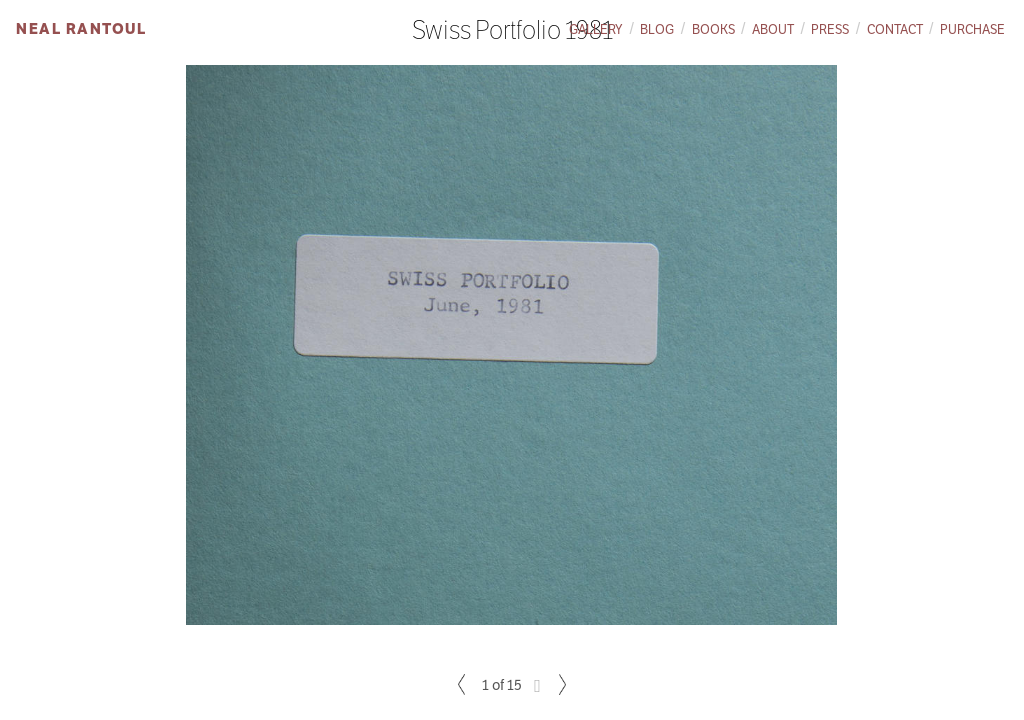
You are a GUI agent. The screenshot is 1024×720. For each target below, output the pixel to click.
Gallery (596, 29)
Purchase (972, 29)
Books (713, 29)
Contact (895, 29)
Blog (657, 29)
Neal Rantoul (81, 28)
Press (830, 29)
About (773, 29)
